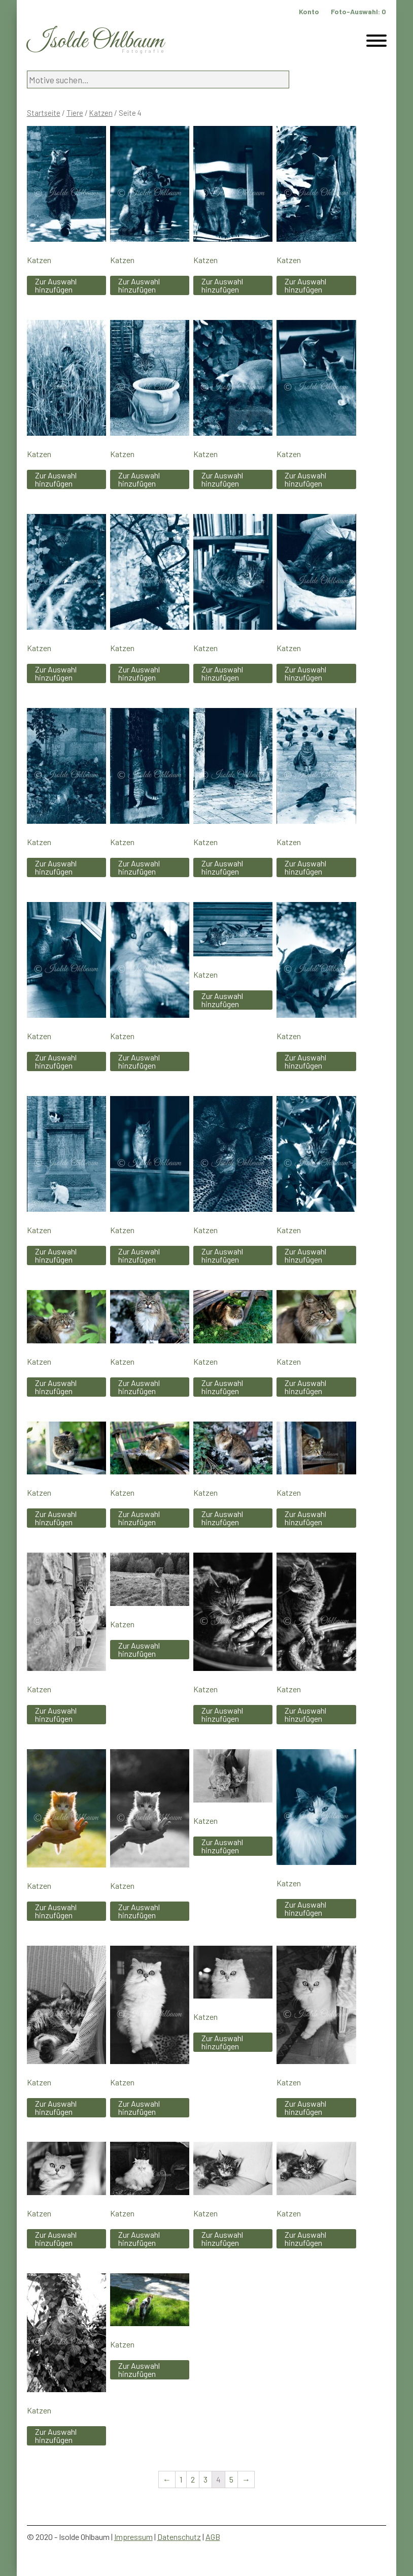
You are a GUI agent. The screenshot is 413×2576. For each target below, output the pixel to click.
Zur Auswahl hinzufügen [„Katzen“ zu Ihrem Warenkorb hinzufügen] (56, 285)
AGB (212, 2536)
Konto (309, 11)
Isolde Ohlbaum (95, 41)
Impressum (133, 2536)
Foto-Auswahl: (358, 11)
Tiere (74, 112)
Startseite (43, 112)
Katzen (101, 112)
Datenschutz (179, 2536)
